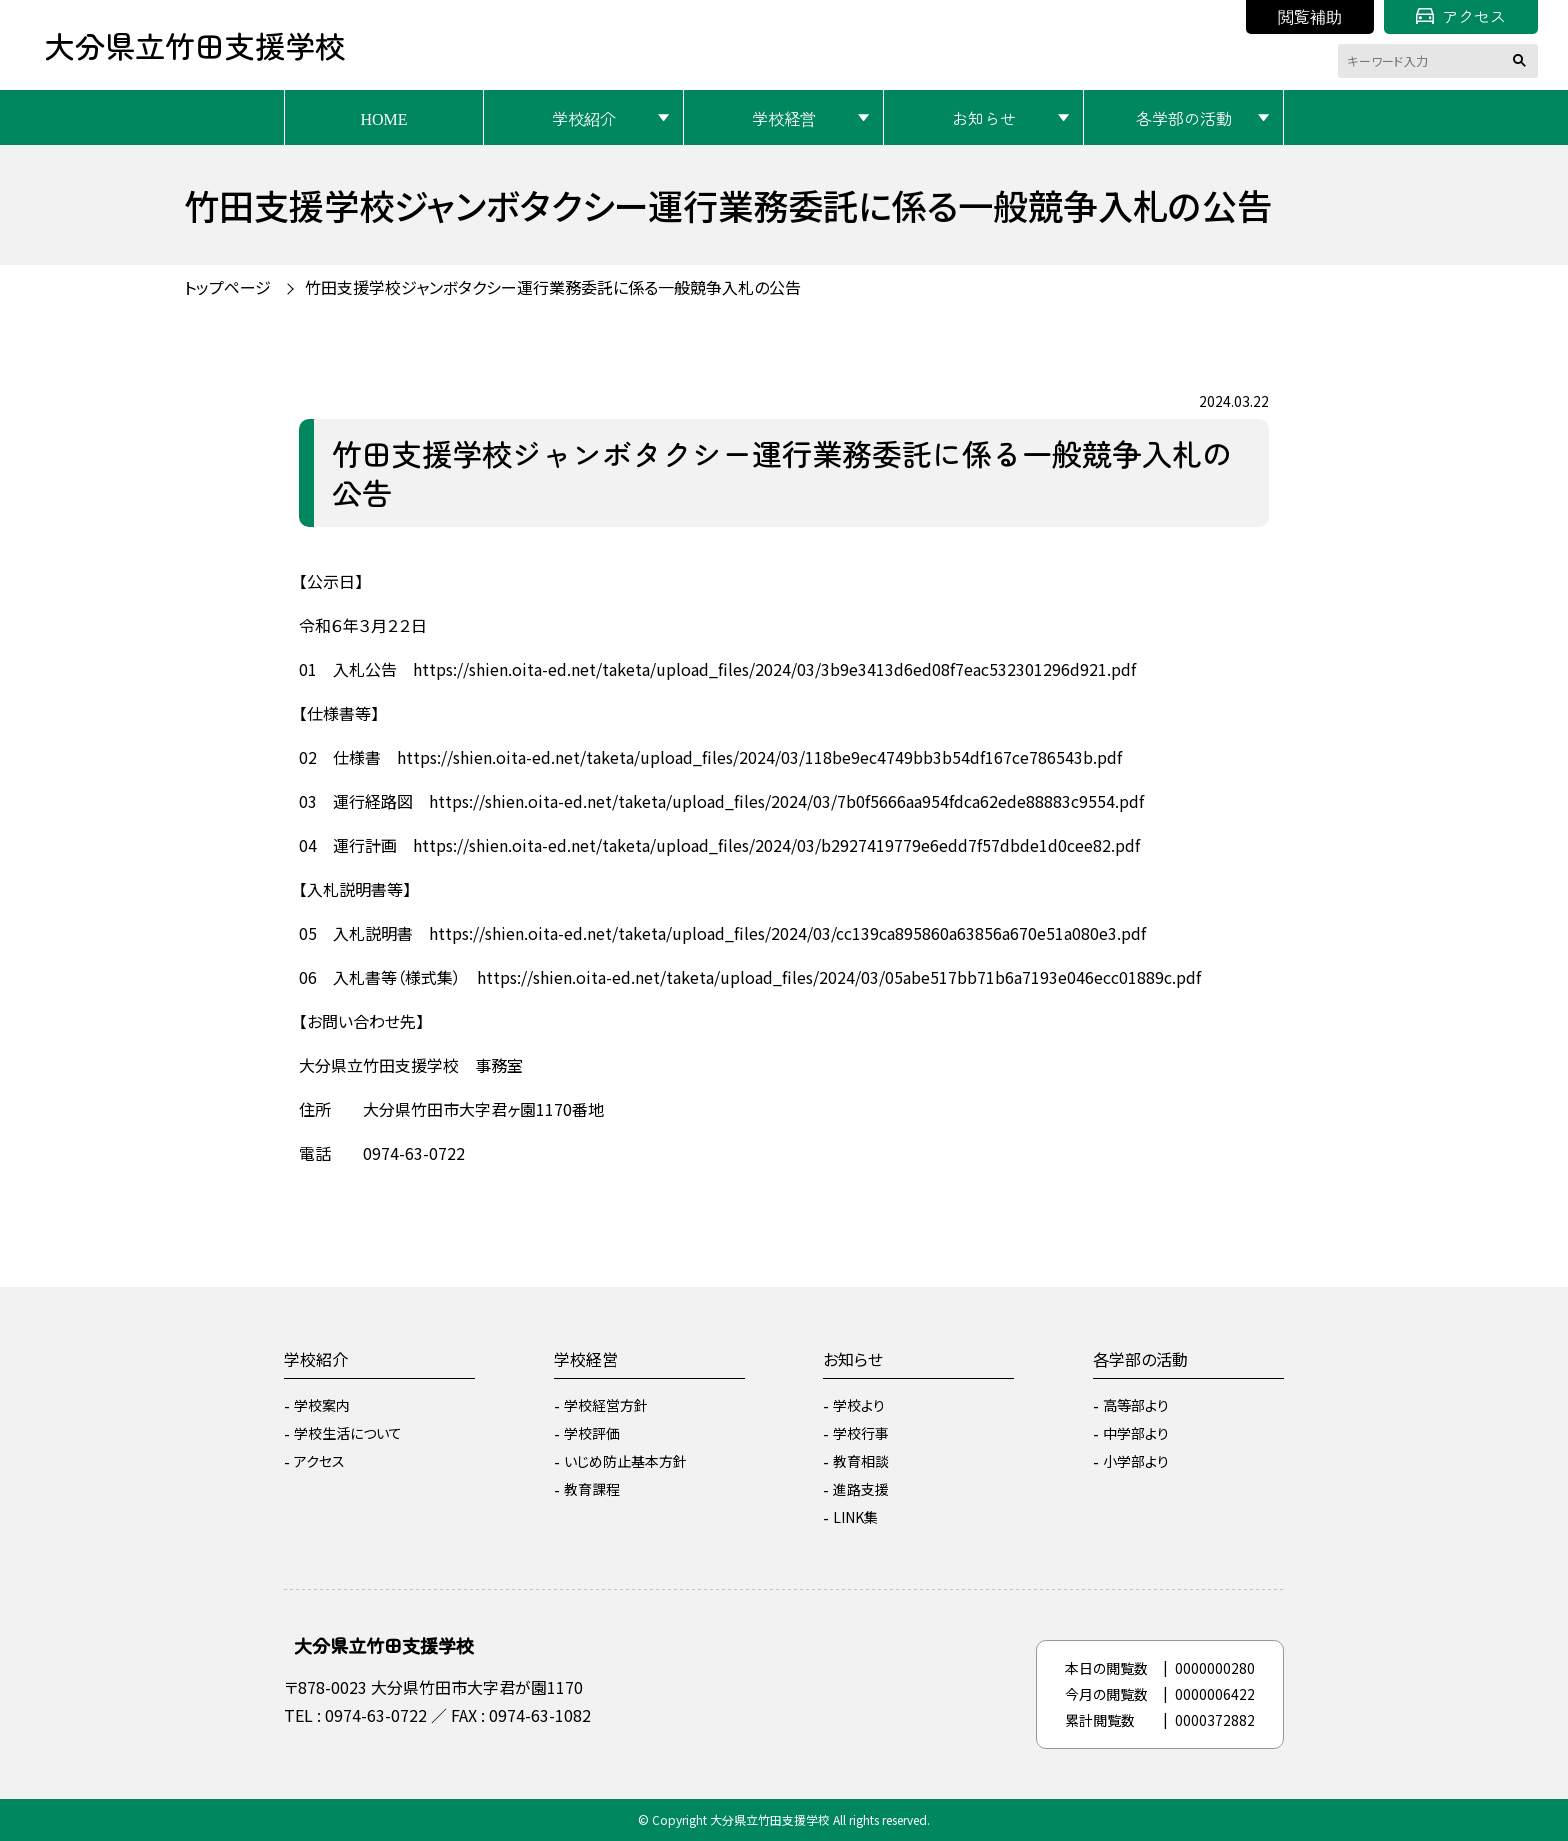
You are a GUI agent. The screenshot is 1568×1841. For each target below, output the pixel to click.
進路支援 (861, 1489)
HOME (383, 118)
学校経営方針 (606, 1405)
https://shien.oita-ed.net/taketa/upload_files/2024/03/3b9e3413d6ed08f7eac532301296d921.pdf (774, 669)
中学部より (1136, 1433)
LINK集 (855, 1517)
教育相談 (861, 1461)
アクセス (1461, 16)
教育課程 (592, 1489)
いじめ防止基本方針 (625, 1461)
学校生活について (348, 1433)
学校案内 (322, 1405)
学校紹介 (584, 118)
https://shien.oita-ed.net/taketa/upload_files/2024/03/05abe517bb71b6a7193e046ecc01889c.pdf (839, 977)
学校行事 (861, 1433)
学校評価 (592, 1433)
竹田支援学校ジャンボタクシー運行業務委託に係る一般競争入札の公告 (553, 287)
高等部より (1136, 1405)
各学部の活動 (1184, 118)
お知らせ (984, 118)
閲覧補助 (1310, 16)
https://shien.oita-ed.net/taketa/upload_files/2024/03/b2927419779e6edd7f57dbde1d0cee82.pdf (776, 845)
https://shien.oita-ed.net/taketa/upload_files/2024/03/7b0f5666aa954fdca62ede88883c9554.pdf (786, 801)
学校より (859, 1405)
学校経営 (784, 118)
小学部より (1136, 1461)
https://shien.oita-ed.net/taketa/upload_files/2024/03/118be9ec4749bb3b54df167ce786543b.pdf (759, 757)
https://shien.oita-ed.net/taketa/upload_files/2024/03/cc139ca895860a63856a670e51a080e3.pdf (787, 933)
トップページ (227, 287)
